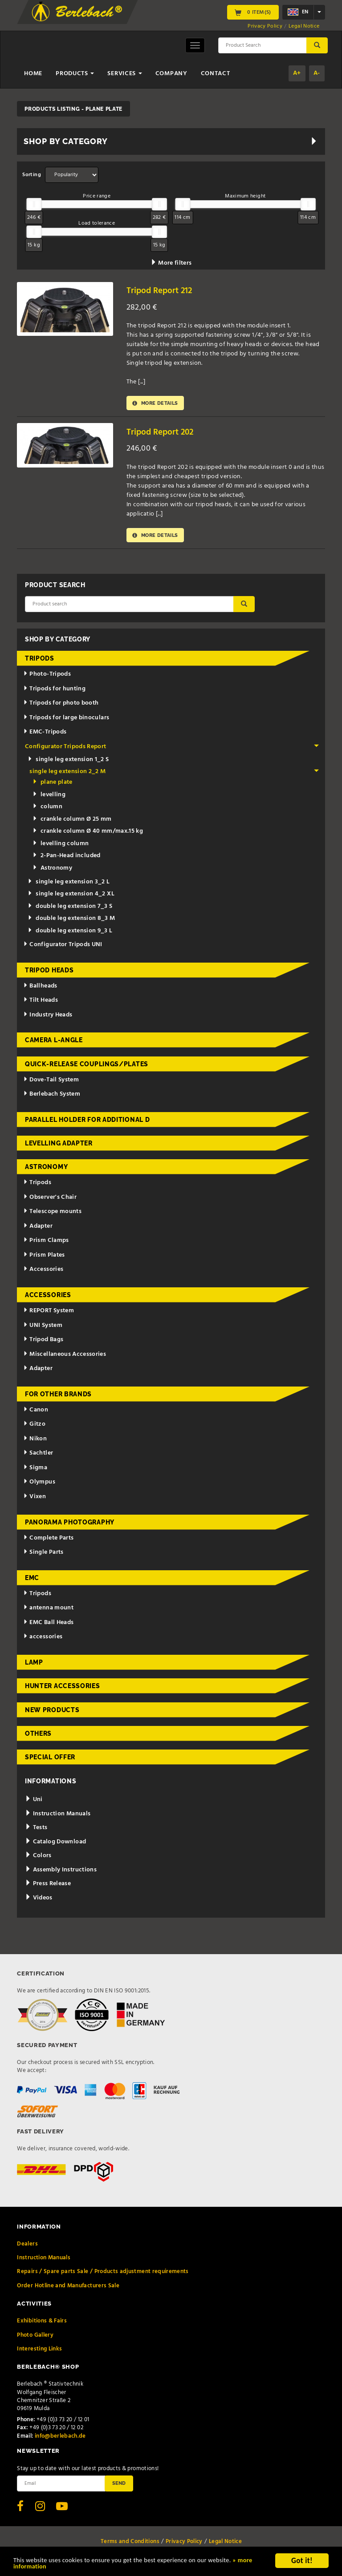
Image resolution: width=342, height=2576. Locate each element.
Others (38, 1736)
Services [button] (124, 74)
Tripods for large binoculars (66, 720)
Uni (34, 1802)
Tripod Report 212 (161, 290)
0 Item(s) (253, 12)
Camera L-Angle (54, 1042)
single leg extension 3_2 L (69, 884)
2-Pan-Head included (67, 858)
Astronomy (53, 871)
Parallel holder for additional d (87, 1122)
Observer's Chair (50, 1200)
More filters (171, 263)
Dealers (27, 2246)
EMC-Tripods (45, 735)
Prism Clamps (46, 1243)
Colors (38, 1858)
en (298, 12)
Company (171, 74)
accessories (43, 1639)
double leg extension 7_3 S (70, 909)
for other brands (58, 1396)
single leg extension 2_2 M (174, 774)
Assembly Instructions (61, 1872)
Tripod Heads (49, 972)
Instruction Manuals (57, 1816)
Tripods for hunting (54, 691)
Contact (215, 74)
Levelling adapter (59, 1145)
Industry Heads (48, 1017)
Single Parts (43, 1555)
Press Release (48, 1886)
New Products (52, 1712)
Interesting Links (39, 2351)
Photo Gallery (35, 2337)
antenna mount (48, 1610)
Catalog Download (55, 1844)
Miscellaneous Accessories (64, 1356)
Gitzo (34, 1427)
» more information (74, 2567)
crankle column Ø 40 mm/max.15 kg (88, 834)
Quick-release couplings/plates (86, 1066)
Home (33, 74)
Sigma (35, 1470)
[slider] (33, 204)
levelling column (61, 846)
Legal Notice (304, 26)
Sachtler (38, 1456)
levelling (49, 797)
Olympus (39, 1484)
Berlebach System (51, 1097)
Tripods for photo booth (61, 706)
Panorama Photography (69, 1524)
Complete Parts (48, 1540)
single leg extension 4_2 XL (71, 896)
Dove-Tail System (51, 1082)
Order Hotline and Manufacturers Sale (68, 2288)
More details (158, 403)
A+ (297, 73)
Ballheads (40, 988)
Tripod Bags (43, 1342)
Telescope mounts (52, 1214)
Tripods (39, 661)
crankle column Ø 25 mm (72, 822)
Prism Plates (44, 1258)
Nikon (35, 1441)
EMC (32, 1580)
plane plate (53, 785)
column (47, 809)
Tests (36, 1830)
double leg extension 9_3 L (70, 933)
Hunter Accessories (62, 1688)
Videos (39, 1900)
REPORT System (48, 1313)
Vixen (34, 1499)
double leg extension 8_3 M (71, 921)
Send (119, 2486)
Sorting (31, 175)
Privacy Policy (265, 26)
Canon (36, 1412)
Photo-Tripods (47, 677)
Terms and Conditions (130, 2544)
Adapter (38, 1229)
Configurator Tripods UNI (62, 947)
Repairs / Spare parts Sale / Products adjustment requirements (102, 2274)
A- (317, 73)
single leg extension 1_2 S (68, 762)
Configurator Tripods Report (172, 749)
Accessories (43, 1272)
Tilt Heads (40, 1003)
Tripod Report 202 (162, 433)
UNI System (42, 1327)
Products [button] (75, 74)
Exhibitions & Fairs (42, 2323)
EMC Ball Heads (48, 1625)
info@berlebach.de (60, 2438)
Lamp (34, 1665)
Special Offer (50, 1759)
